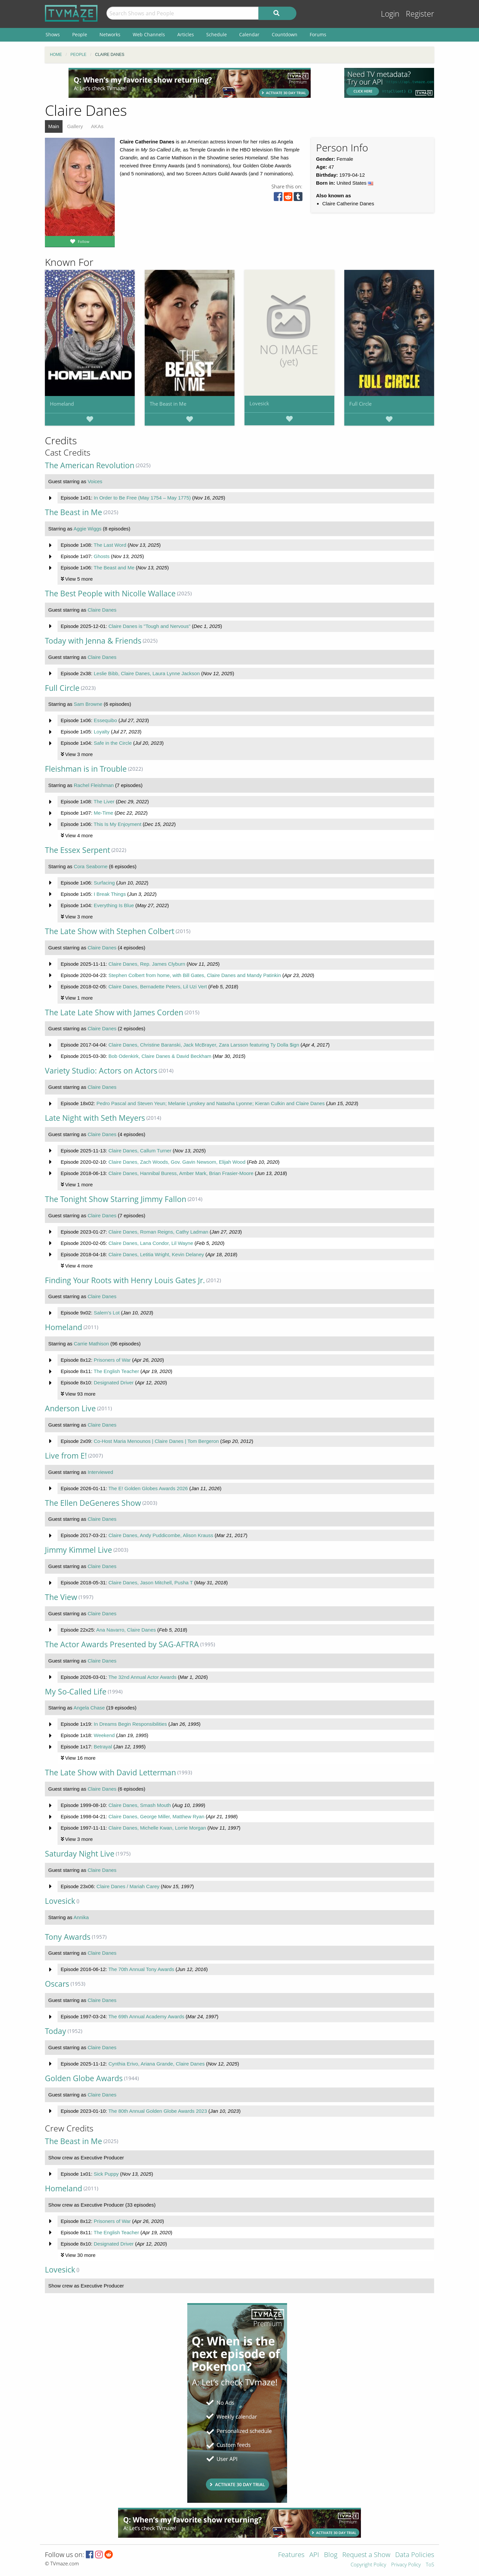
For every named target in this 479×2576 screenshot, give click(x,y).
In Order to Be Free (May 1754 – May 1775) (142, 497)
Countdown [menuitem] (284, 34)
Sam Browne (88, 704)
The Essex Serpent (77, 850)
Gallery (75, 126)
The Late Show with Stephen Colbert (109, 931)
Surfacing (104, 883)
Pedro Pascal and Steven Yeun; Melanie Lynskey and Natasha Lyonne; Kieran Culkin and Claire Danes (210, 1103)
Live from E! (66, 1456)
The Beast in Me (168, 403)
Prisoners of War (112, 1360)
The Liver (103, 801)
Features (291, 2555)
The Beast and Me (113, 567)
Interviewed (100, 1472)
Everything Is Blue (114, 905)
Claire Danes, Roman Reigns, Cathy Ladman (158, 1232)
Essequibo (105, 720)
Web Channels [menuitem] (149, 34)
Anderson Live (70, 1408)
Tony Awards (67, 1937)
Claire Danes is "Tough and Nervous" (149, 626)
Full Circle (360, 403)
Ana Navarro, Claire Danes (126, 1630)
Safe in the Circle (113, 743)
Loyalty (102, 731)
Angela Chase (89, 1707)
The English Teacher (116, 1371)
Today (55, 2031)
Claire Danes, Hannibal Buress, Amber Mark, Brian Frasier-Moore (180, 1173)
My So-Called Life (75, 1691)
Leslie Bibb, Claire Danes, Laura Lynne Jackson (147, 673)
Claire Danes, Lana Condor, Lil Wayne (150, 1243)
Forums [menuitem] (318, 34)
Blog (330, 2555)
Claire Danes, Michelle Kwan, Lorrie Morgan (157, 1828)
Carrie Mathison (91, 1343)
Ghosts (102, 556)
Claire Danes (101, 610)
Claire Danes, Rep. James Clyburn (146, 964)
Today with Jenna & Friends (93, 641)
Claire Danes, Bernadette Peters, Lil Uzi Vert (157, 986)
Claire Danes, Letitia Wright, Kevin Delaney (156, 1254)
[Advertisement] (190, 83)
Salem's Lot (107, 1312)
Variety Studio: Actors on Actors (101, 1071)
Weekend (104, 1735)
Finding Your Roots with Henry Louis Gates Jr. (125, 1280)
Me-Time (103, 813)
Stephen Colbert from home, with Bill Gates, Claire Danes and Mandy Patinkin (194, 975)
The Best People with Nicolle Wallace (110, 593)
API (314, 2555)
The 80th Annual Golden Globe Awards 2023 (157, 2111)
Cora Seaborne (91, 866)
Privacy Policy (406, 2565)
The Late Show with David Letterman (110, 1772)
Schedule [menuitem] (216, 34)
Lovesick (259, 403)
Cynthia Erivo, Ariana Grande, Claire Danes (156, 2064)
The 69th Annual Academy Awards (146, 2016)
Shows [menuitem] (53, 34)
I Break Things (110, 894)
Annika (81, 1917)
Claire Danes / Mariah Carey (127, 1886)
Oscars (57, 1984)
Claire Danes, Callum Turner (139, 1150)
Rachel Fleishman (94, 785)
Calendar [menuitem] (249, 34)
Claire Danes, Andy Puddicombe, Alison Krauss (160, 1535)
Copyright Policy (368, 2565)
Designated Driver (114, 1382)
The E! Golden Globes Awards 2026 (148, 1488)
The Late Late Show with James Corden (114, 1012)
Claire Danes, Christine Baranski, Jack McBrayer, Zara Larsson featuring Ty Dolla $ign (203, 1045)
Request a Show (366, 2555)
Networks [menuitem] (109, 34)
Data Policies (414, 2555)
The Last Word (109, 545)
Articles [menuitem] (185, 34)
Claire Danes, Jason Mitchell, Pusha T (150, 1582)
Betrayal (103, 1746)
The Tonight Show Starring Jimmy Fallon (115, 1199)
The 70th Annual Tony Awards (141, 1969)
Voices (94, 481)
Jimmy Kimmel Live (78, 1550)
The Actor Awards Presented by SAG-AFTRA (122, 1644)
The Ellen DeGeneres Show (93, 1503)
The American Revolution (89, 465)
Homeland (62, 403)
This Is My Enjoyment (117, 824)
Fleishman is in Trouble (86, 769)
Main (53, 126)
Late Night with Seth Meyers (95, 1118)
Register (420, 14)
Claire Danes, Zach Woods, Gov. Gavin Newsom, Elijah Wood (176, 1162)
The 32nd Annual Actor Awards (142, 1677)
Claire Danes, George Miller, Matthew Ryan (156, 1816)
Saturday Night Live (79, 1854)
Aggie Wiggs (87, 528)
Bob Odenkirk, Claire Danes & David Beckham (159, 1056)
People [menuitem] (79, 34)
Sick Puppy (106, 2174)
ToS (430, 2565)
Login (390, 14)
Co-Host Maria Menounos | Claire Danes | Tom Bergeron (156, 1441)
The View (61, 1597)
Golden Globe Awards (84, 2078)
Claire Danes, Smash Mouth (139, 1805)
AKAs (97, 126)
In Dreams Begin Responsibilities (130, 1724)
